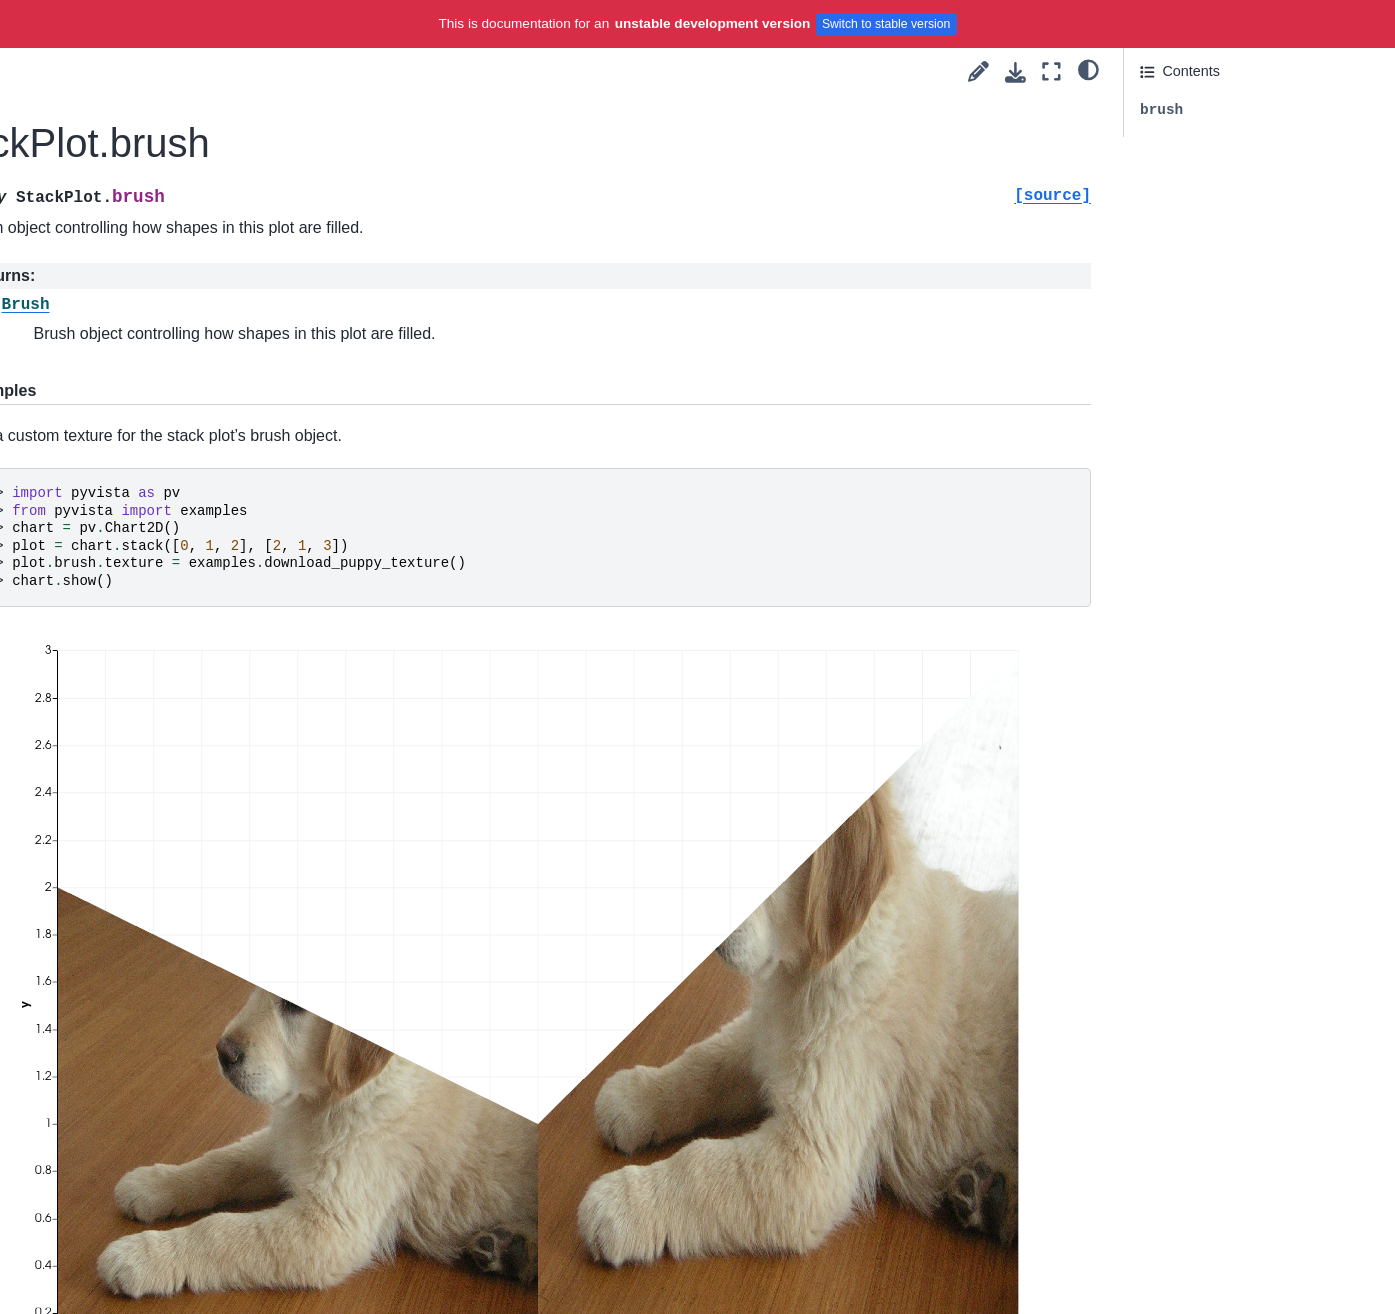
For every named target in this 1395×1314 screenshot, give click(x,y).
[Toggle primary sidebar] (313, 71)
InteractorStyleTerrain (126, 712)
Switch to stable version (886, 24)
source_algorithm (113, 1236)
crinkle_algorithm (112, 959)
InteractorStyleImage (124, 490)
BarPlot (97, 180)
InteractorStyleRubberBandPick (158, 617)
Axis (87, 85)
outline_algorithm (113, 1054)
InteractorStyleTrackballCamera (159, 681)
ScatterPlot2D (118, 149)
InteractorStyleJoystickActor (147, 522)
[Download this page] (1015, 72)
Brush (93, 53)
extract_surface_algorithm (141, 1022)
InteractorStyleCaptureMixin (143, 447)
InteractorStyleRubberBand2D (154, 585)
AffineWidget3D (108, 371)
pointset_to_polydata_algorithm (158, 1141)
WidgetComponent (117, 339)
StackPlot (107, 244)
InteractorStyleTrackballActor (150, 649)
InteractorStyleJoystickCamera (155, 554)
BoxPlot (99, 276)
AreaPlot (101, 212)
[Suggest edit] (978, 71)
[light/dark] (1088, 69)
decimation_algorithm (126, 990)
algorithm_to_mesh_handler (147, 840)
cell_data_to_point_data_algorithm (158, 915)
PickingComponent (118, 403)
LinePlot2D (109, 117)
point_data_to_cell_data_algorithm (158, 1098)
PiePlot (97, 308)
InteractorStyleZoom (123, 744)
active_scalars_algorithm (137, 776)
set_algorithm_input (121, 1173)
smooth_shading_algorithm (144, 1205)
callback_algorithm (117, 871)
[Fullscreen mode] (1051, 71)
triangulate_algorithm (125, 1268)
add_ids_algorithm (117, 808)
